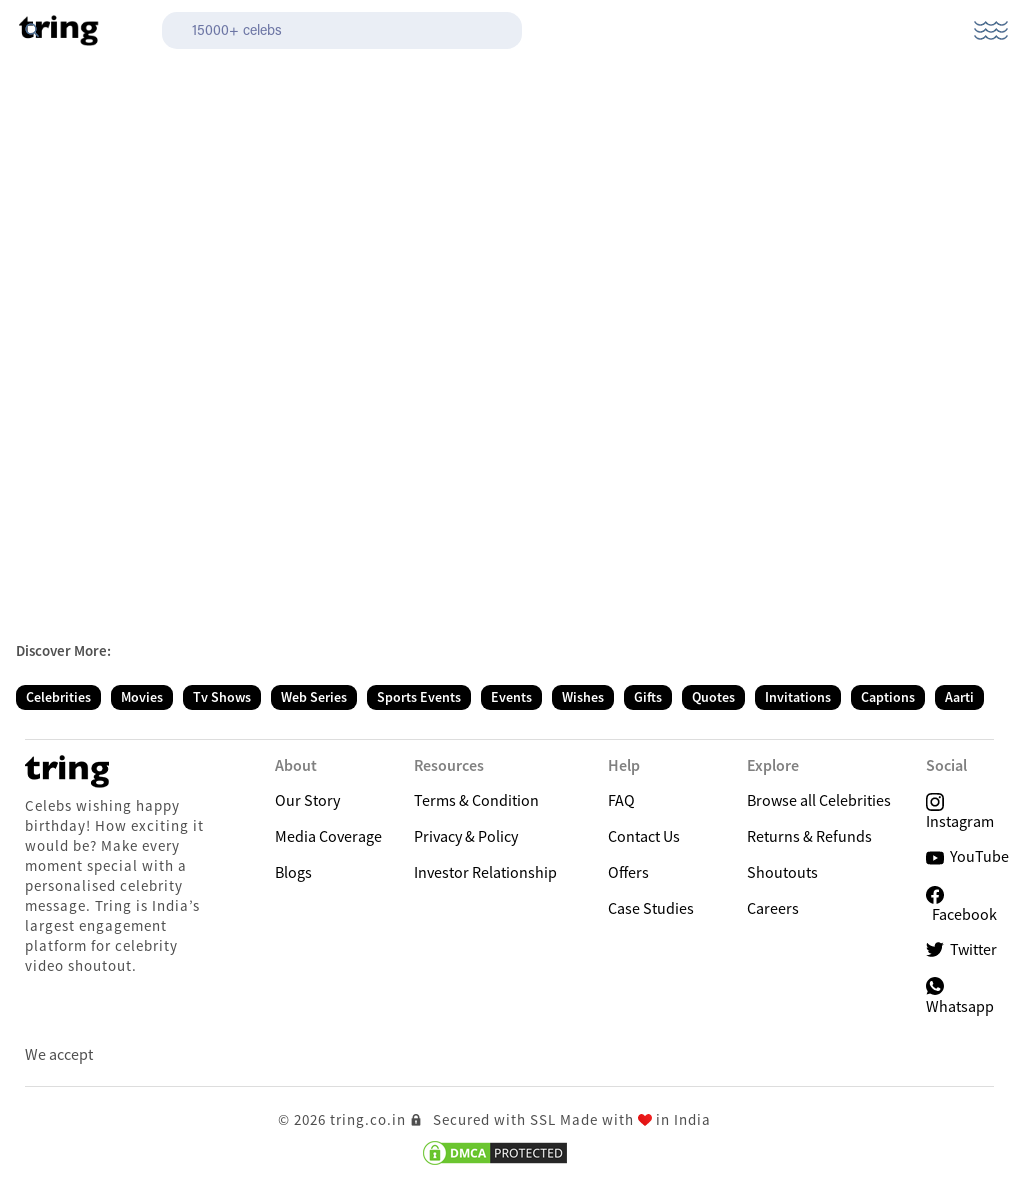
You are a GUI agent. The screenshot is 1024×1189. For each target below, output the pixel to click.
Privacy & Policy (466, 836)
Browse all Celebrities (819, 800)
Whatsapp (960, 995)
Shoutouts (782, 872)
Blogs (293, 872)
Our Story (307, 800)
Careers (773, 908)
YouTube (967, 856)
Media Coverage (328, 836)
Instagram (960, 810)
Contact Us (644, 836)
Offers (628, 872)
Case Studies (651, 908)
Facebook (961, 905)
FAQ (621, 800)
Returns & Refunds (809, 836)
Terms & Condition (476, 800)
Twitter (961, 949)
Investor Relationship (485, 872)
